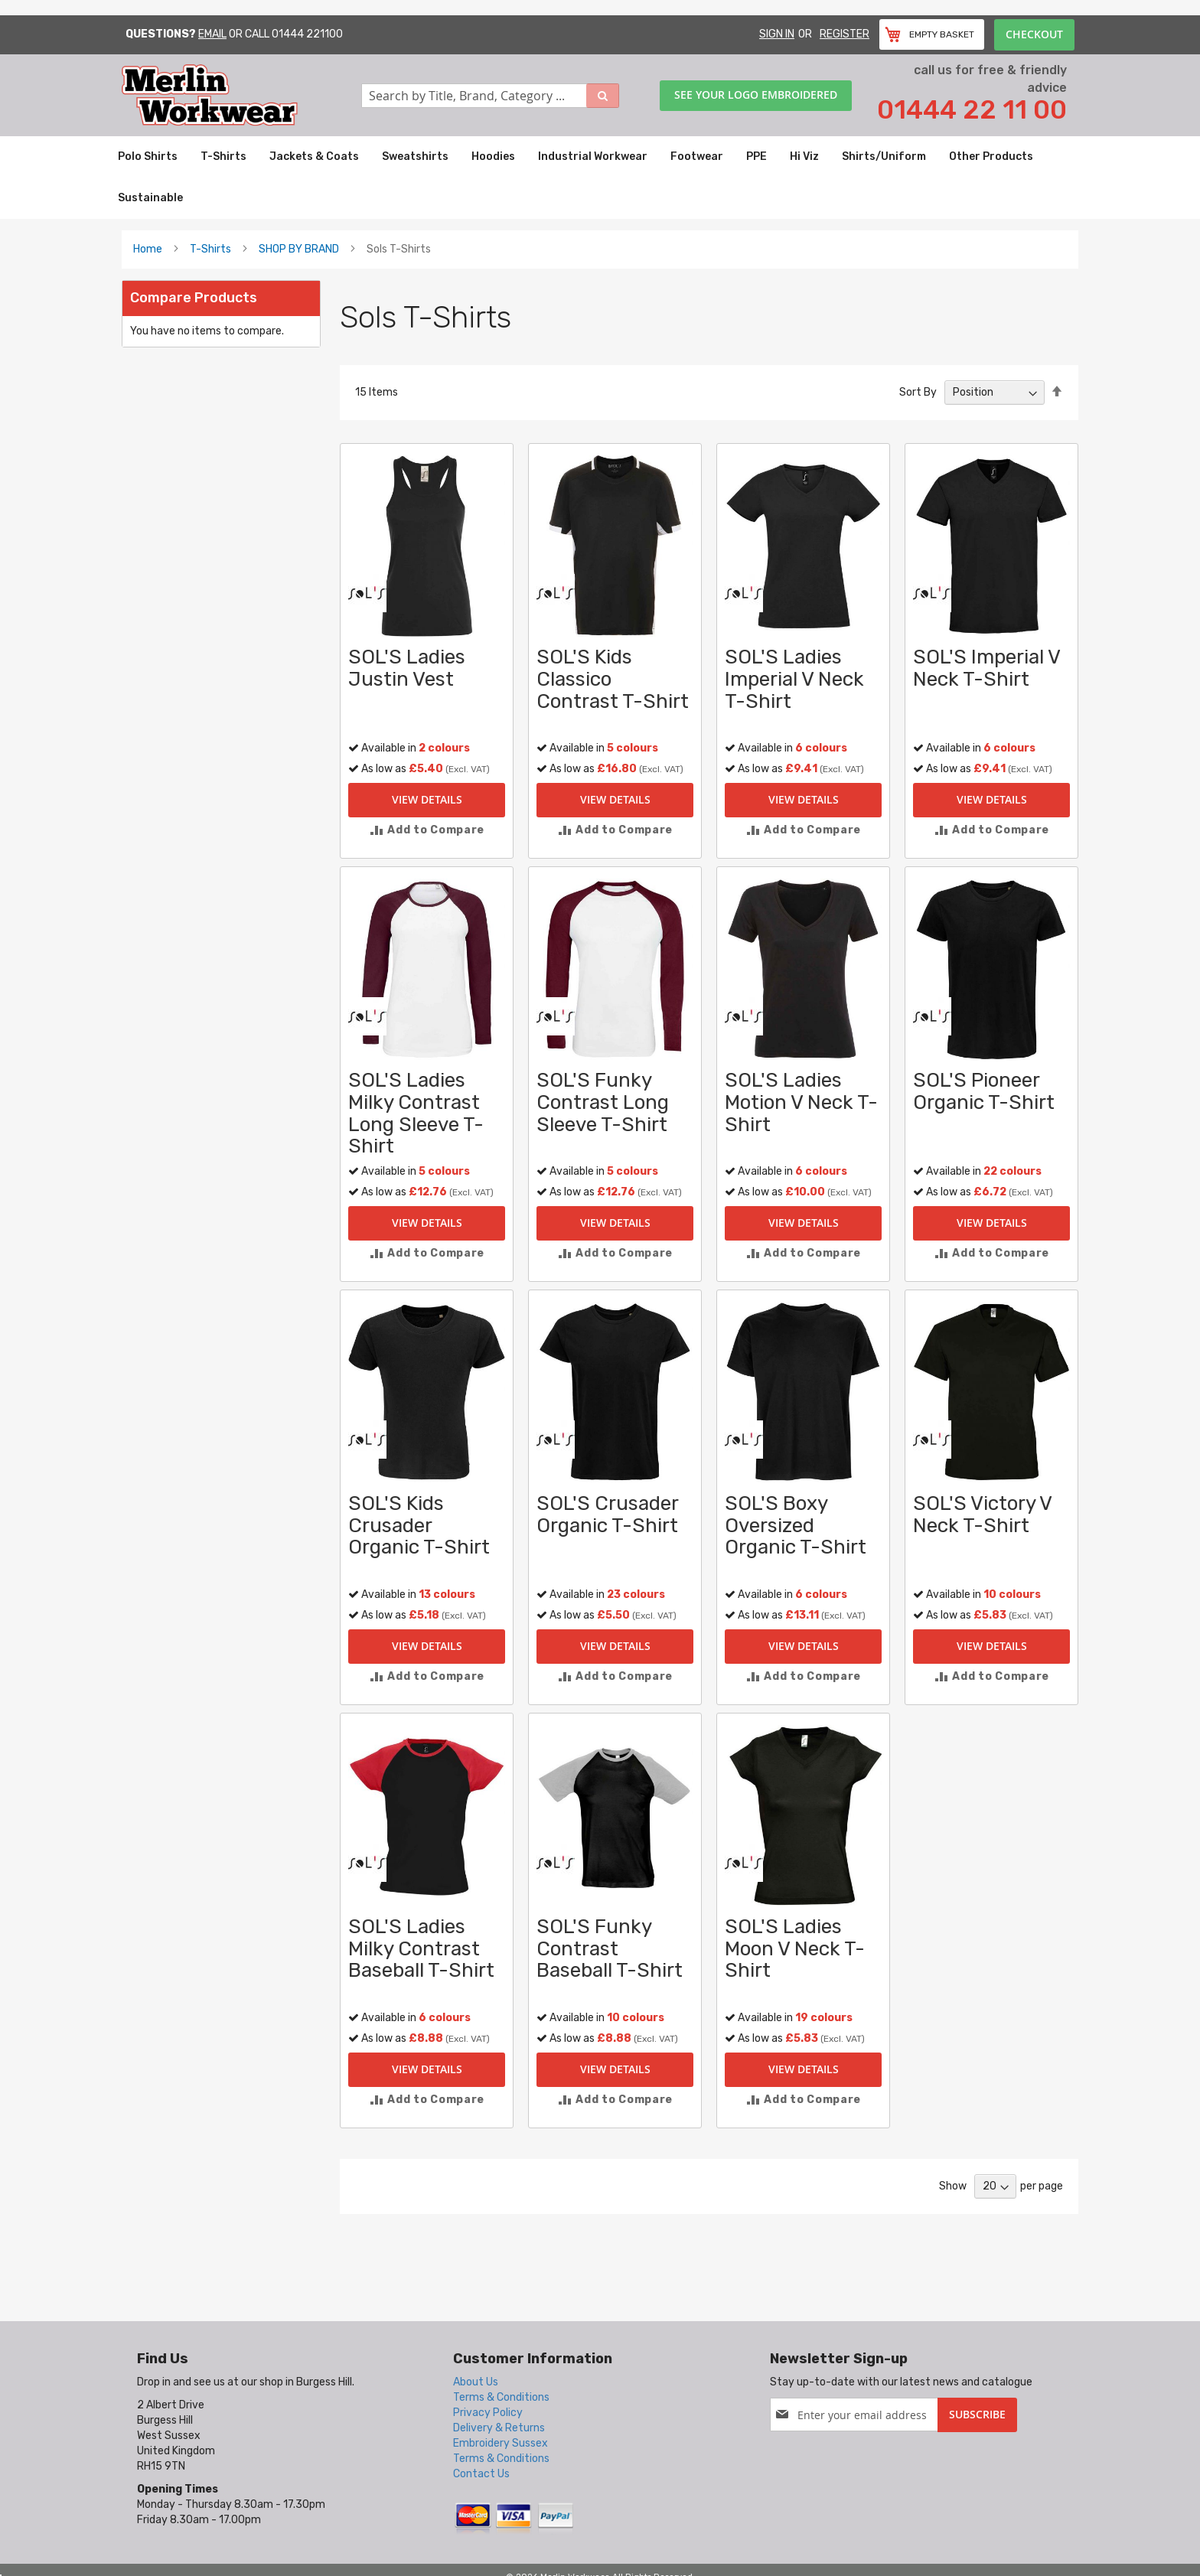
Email (212, 34)
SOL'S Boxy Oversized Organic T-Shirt (795, 1525)
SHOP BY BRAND (299, 249)
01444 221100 (307, 34)
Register (844, 34)
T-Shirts (210, 249)
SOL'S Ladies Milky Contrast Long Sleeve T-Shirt (416, 1113)
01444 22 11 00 (972, 110)
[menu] (600, 177)
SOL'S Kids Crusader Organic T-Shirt (419, 1525)
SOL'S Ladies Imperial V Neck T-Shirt (794, 678)
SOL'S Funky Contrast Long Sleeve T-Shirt (602, 1102)
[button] (426, 830)
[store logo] (241, 95)
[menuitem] (147, 157)
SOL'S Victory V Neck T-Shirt (982, 1514)
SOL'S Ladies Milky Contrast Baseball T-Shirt (421, 1948)
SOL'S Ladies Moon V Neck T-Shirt (795, 1948)
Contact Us (481, 2473)
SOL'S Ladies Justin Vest (406, 668)
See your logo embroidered (755, 94)
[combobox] (490, 95)
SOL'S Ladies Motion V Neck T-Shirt (801, 1102)
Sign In (776, 34)
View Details (427, 799)
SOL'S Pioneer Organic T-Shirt (984, 1091)
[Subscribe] (977, 2415)
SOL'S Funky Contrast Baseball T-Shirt (609, 1948)
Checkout (1034, 34)
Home (147, 249)
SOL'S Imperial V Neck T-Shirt (986, 668)
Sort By (918, 392)
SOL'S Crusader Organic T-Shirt (607, 1514)
